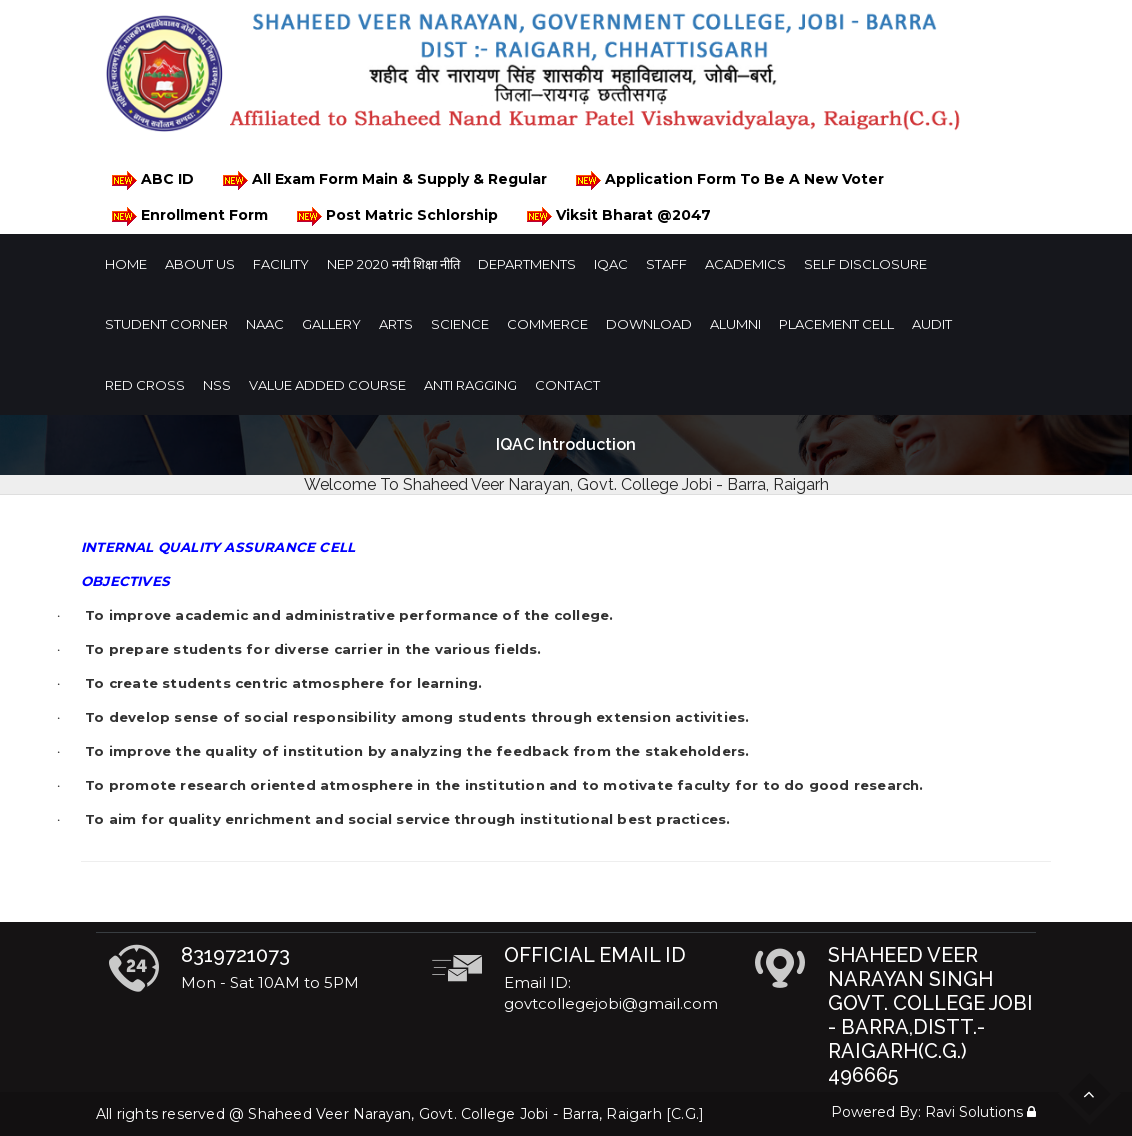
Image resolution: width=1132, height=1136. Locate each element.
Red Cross (145, 385)
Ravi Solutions (974, 1112)
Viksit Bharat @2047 (617, 216)
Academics (745, 264)
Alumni (735, 324)
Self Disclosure (865, 264)
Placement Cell (836, 324)
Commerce (547, 324)
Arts (396, 324)
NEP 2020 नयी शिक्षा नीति (393, 264)
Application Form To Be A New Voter (728, 180)
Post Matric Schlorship (396, 216)
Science (460, 324)
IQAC (611, 264)
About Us (200, 264)
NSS (217, 385)
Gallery (331, 324)
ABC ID (151, 180)
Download (649, 324)
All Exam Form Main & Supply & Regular (383, 180)
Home (126, 264)
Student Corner (166, 324)
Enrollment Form (188, 216)
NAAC (265, 324)
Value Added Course (327, 385)
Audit (932, 324)
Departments (527, 264)
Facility (281, 264)
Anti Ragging (470, 385)
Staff (666, 264)
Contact (567, 385)
